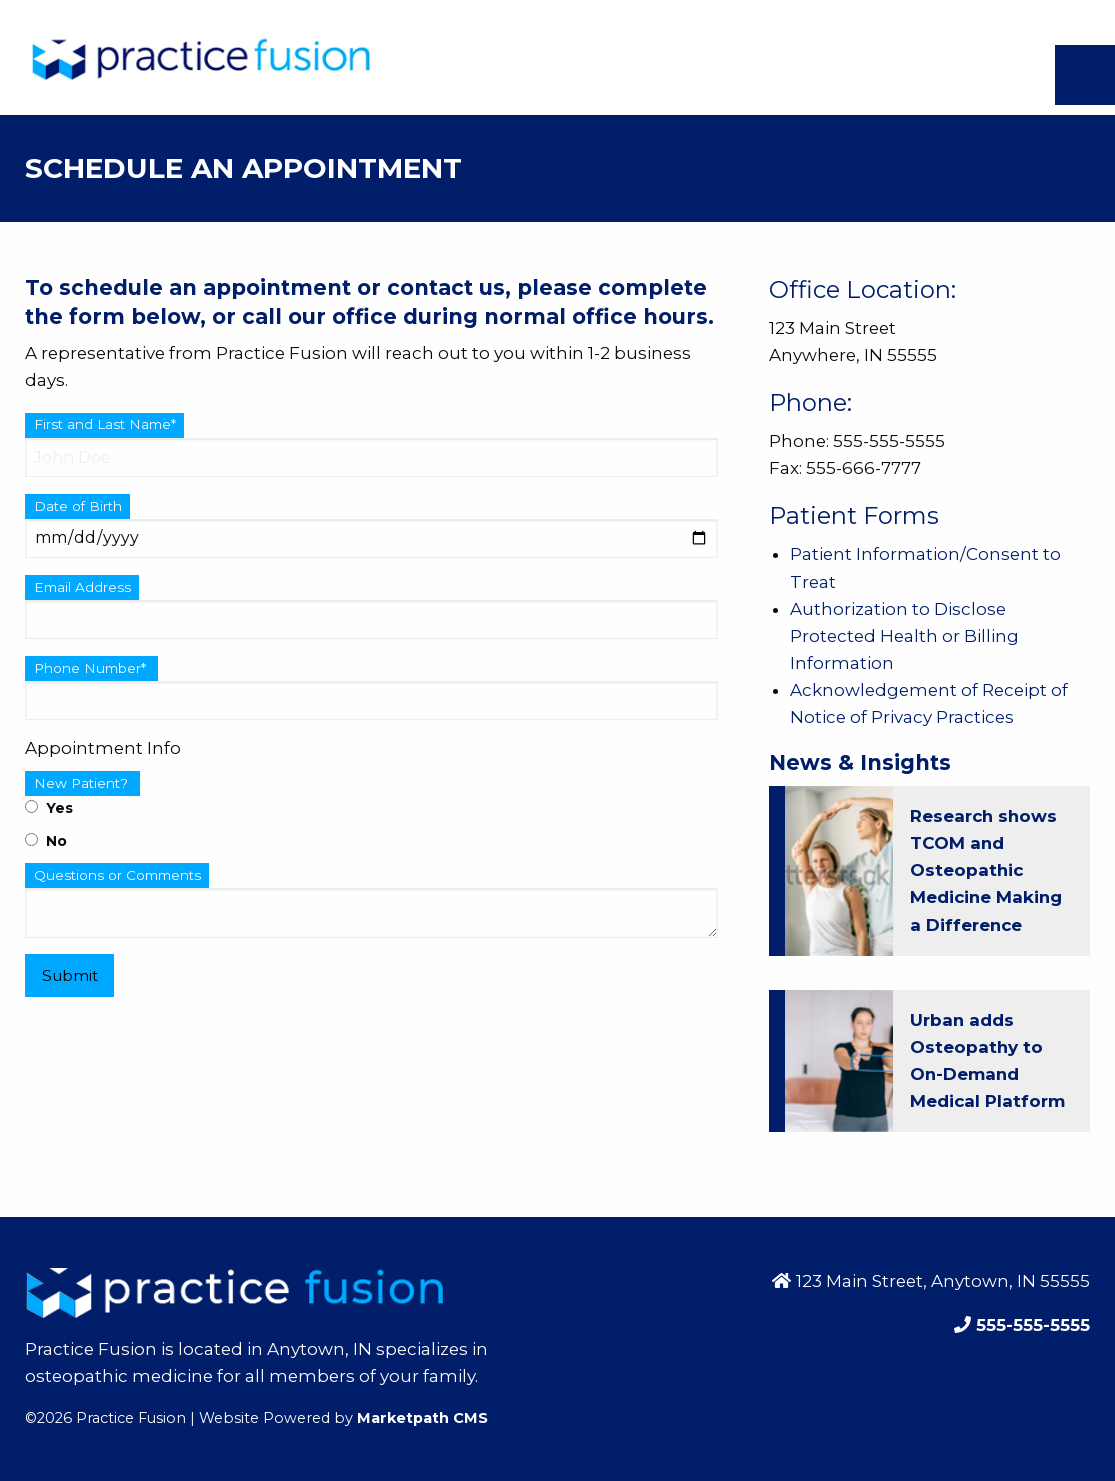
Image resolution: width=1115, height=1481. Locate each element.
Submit (70, 975)
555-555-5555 (1030, 1325)
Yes (49, 808)
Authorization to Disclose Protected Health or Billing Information (904, 636)
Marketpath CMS (422, 1418)
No (46, 841)
